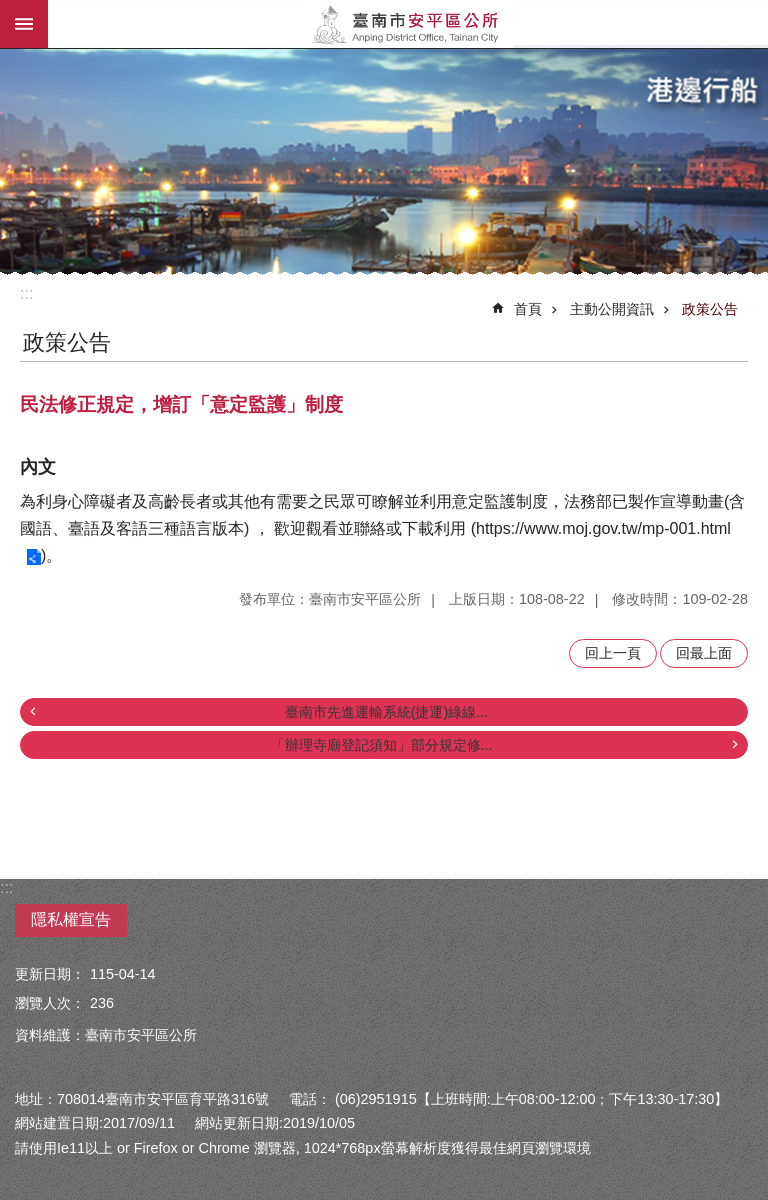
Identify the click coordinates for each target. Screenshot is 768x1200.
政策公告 (710, 309)
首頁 (528, 309)
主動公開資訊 (612, 309)
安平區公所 (408, 24)
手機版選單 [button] (24, 24)
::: (26, 293)
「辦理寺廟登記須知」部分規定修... (382, 745)
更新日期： (50, 974)
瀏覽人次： (50, 1003)
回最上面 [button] (704, 653)
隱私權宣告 (71, 919)
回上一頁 (613, 653)
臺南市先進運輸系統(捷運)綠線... (387, 712)
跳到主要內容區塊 (10, 10)
